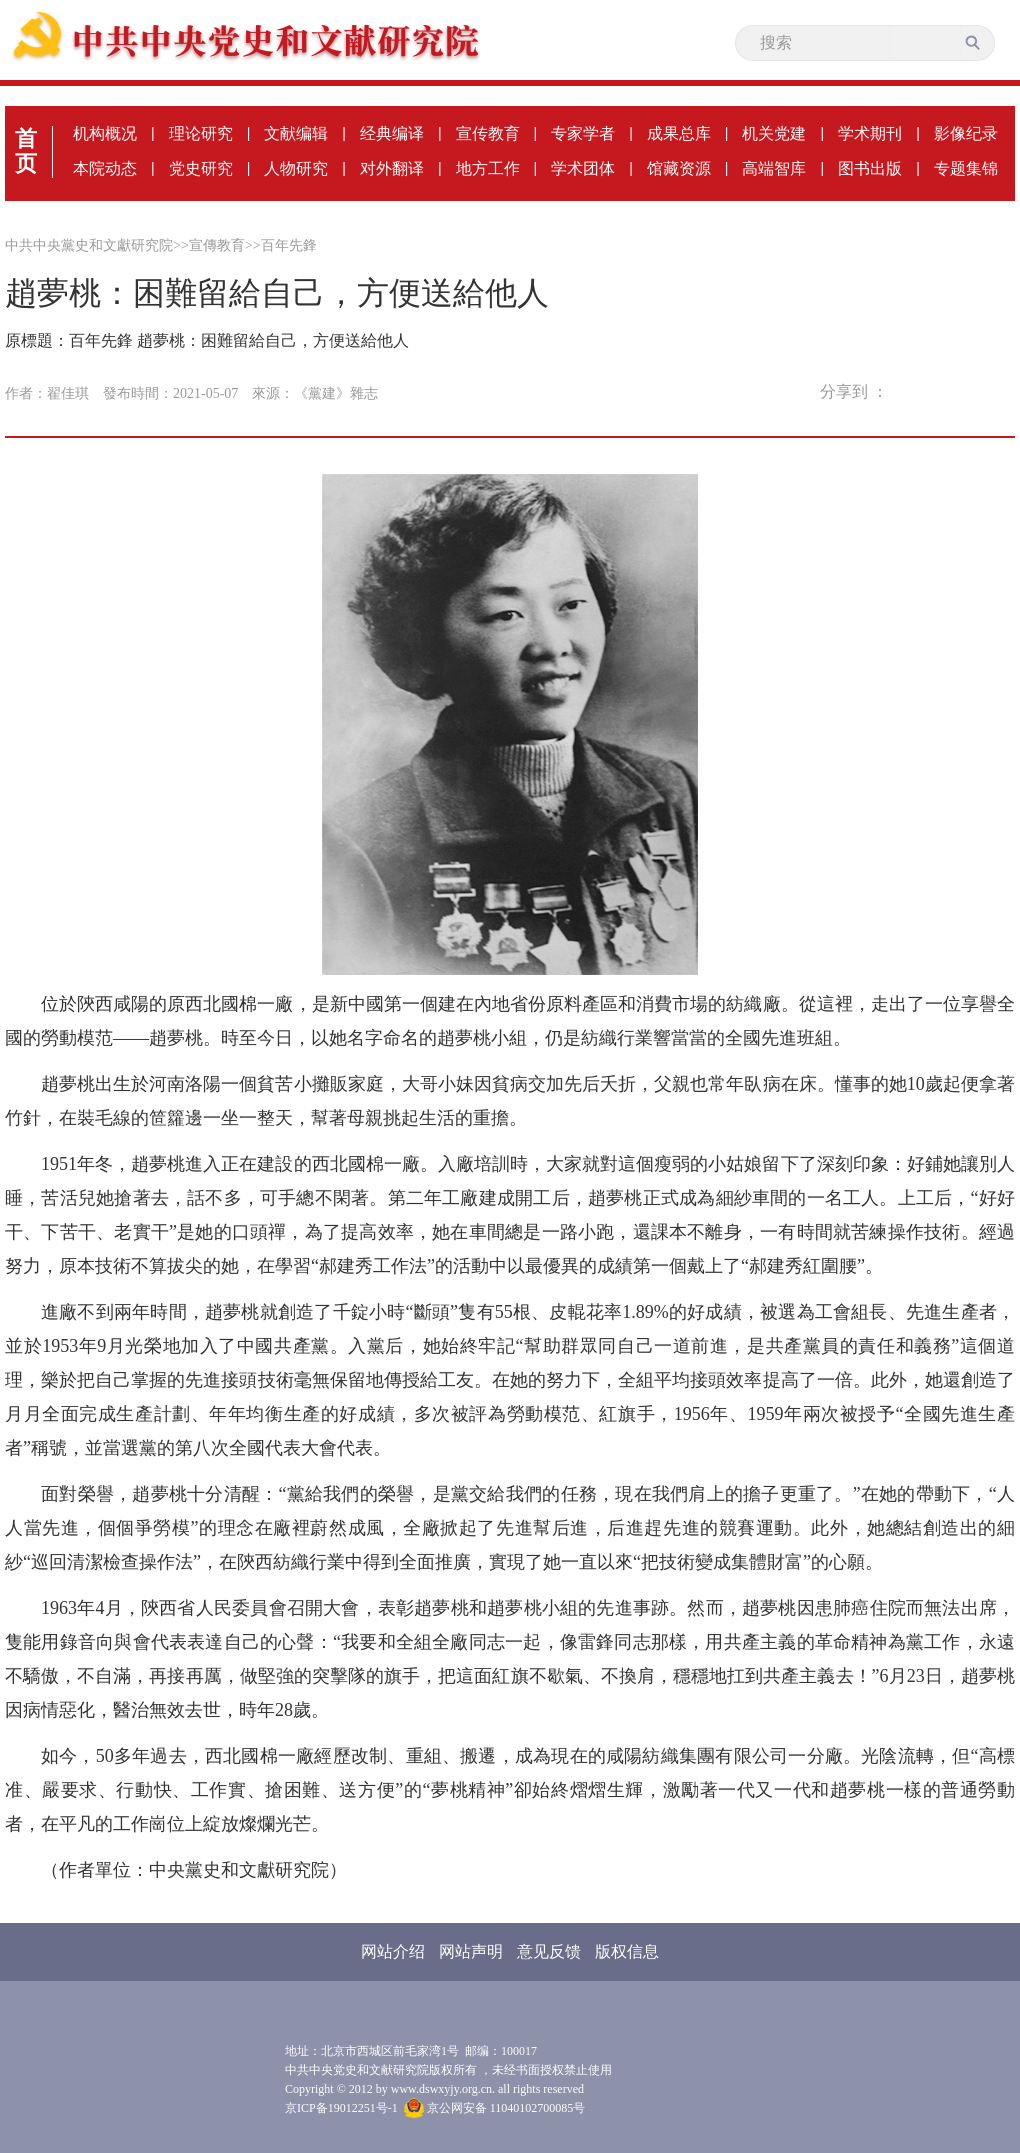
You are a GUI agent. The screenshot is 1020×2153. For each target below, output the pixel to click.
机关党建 (774, 133)
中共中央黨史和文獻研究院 (89, 245)
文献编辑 (296, 133)
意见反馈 (549, 1951)
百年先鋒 (289, 245)
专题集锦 (966, 168)
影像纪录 (966, 133)
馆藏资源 (679, 168)
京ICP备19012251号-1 (341, 2108)
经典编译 (392, 133)
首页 (26, 151)
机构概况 (105, 133)
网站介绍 (393, 1951)
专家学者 (583, 133)
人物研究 (296, 168)
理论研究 (201, 133)
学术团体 (583, 168)
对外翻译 (392, 168)
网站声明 (471, 1951)
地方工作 (488, 168)
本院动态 (105, 168)
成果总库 (679, 133)
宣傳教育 (217, 245)
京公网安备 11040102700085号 (495, 2108)
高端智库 (774, 168)
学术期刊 (870, 133)
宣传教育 (488, 133)
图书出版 (870, 168)
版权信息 (627, 1951)
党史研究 (201, 168)
